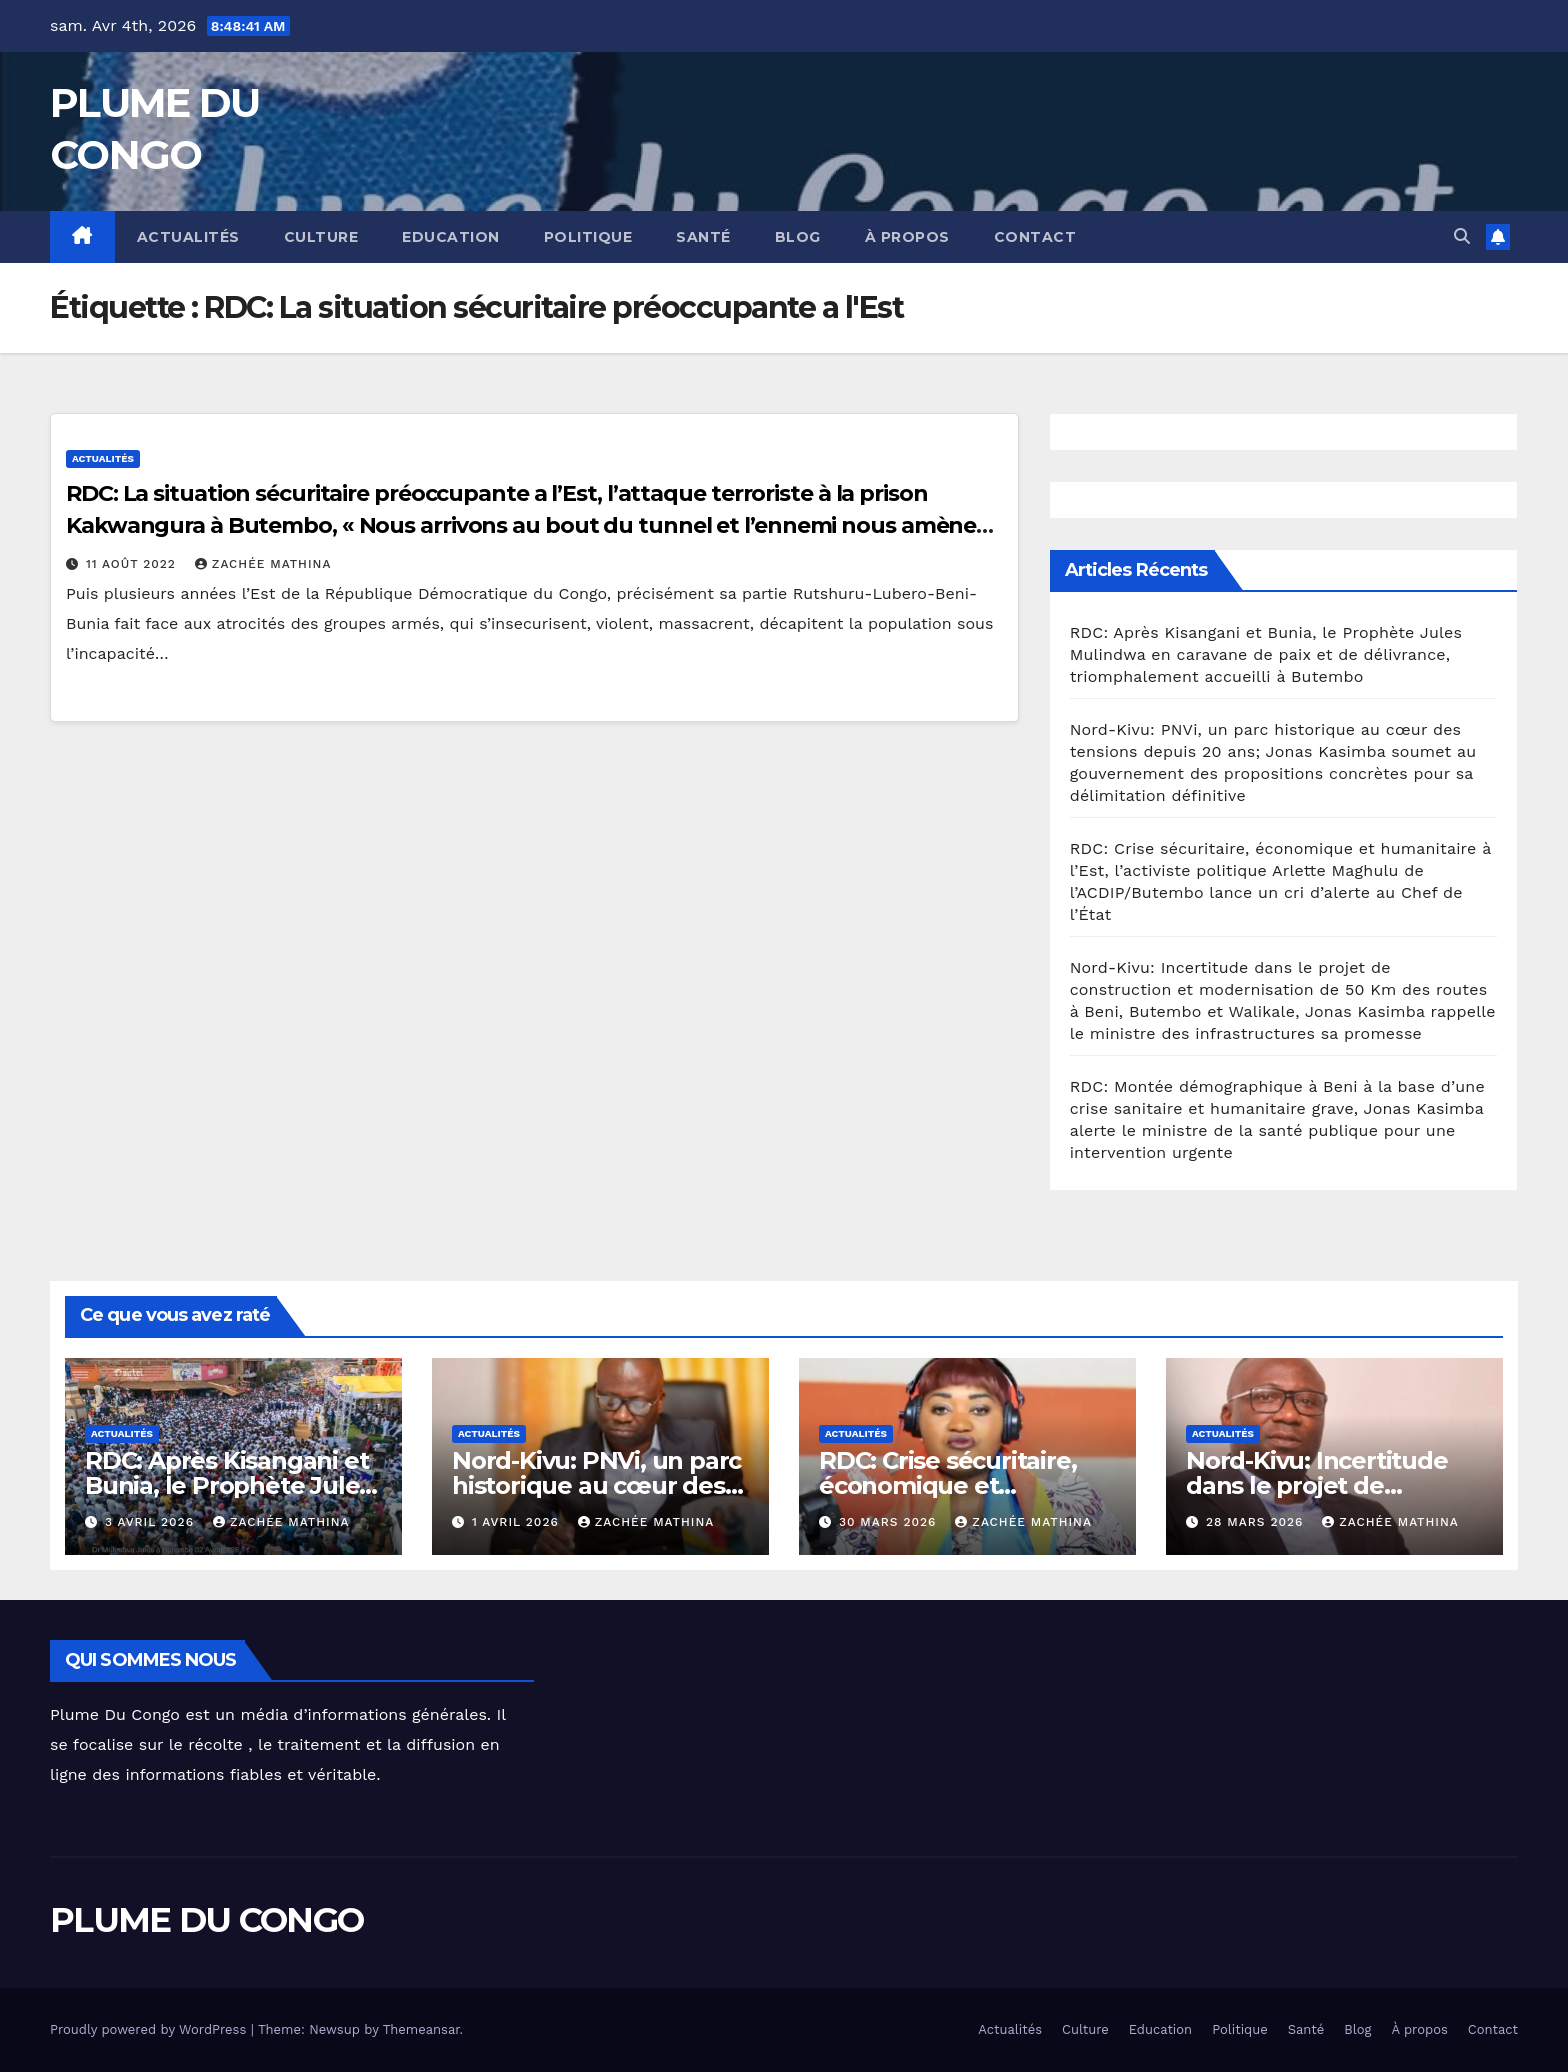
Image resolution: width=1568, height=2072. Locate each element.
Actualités (188, 237)
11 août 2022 (133, 564)
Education (451, 237)
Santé (703, 237)
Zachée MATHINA (263, 564)
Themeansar (421, 2029)
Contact (1035, 237)
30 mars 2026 (890, 1522)
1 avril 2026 (518, 1522)
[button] (1462, 236)
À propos (907, 237)
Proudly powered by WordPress (150, 2029)
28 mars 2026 (1257, 1522)
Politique (588, 237)
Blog (798, 237)
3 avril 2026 (152, 1522)
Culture (321, 237)
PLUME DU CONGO (206, 1920)
